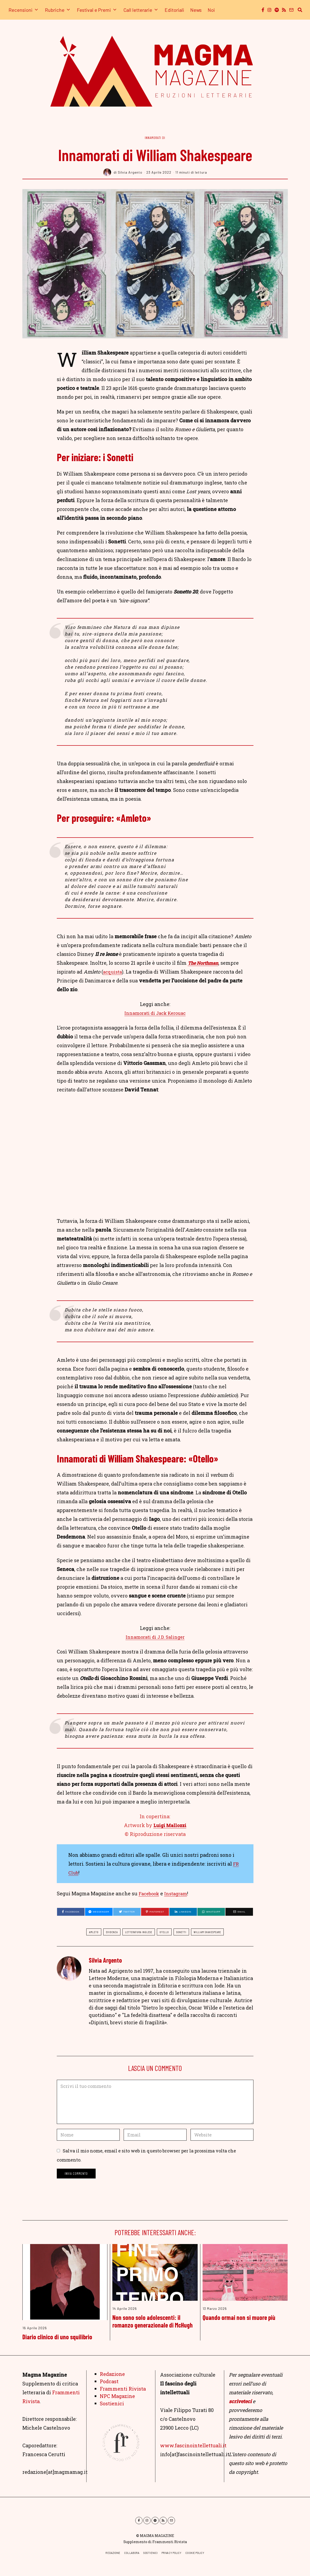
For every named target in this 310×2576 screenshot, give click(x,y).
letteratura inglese (138, 1932)
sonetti (181, 1932)
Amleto (94, 1932)
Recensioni (20, 10)
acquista (113, 971)
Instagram (179, 1893)
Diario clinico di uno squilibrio (57, 2337)
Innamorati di (155, 137)
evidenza (112, 1932)
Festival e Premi (94, 10)
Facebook (150, 1893)
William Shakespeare (207, 1932)
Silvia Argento (105, 1960)
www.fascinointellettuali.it (193, 2445)
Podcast (109, 2381)
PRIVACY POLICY (173, 2552)
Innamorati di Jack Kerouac (155, 1013)
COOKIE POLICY (200, 2552)
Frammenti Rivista (123, 2388)
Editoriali (174, 10)
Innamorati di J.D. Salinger (155, 1637)
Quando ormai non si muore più (239, 2317)
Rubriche (54, 10)
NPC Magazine (117, 2396)
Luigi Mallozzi (170, 1825)
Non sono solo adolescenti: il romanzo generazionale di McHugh (152, 2321)
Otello (164, 1932)
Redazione (112, 2374)
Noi (211, 10)
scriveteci (240, 2401)
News (196, 10)
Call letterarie (137, 10)
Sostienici (112, 2403)
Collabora (128, 2552)
